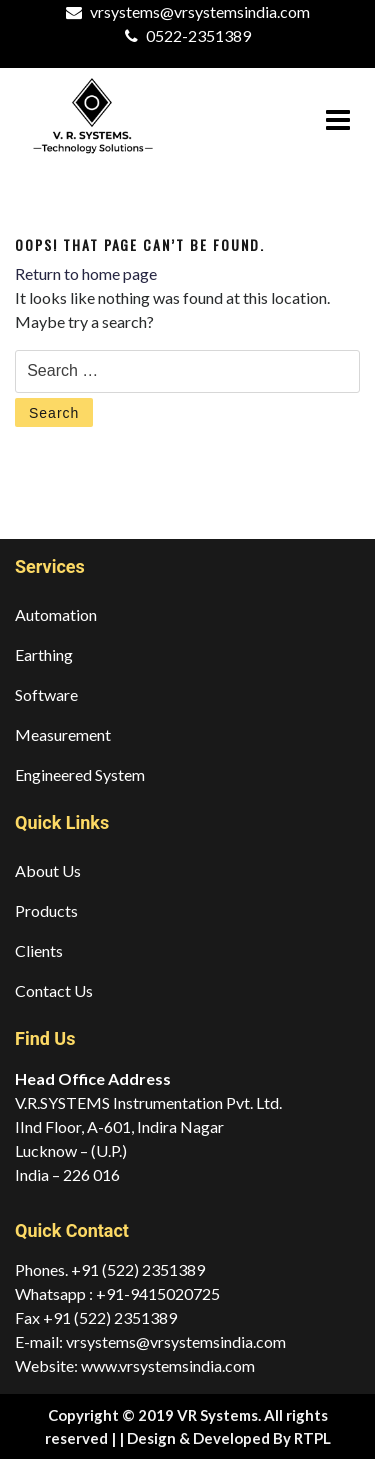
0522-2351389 (198, 35)
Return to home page (86, 273)
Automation (56, 614)
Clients (39, 950)
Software (46, 694)
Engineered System (80, 774)
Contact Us (54, 990)
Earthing (44, 654)
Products (46, 910)
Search (54, 413)
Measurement (63, 734)
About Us (48, 870)
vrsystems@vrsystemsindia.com (200, 11)
